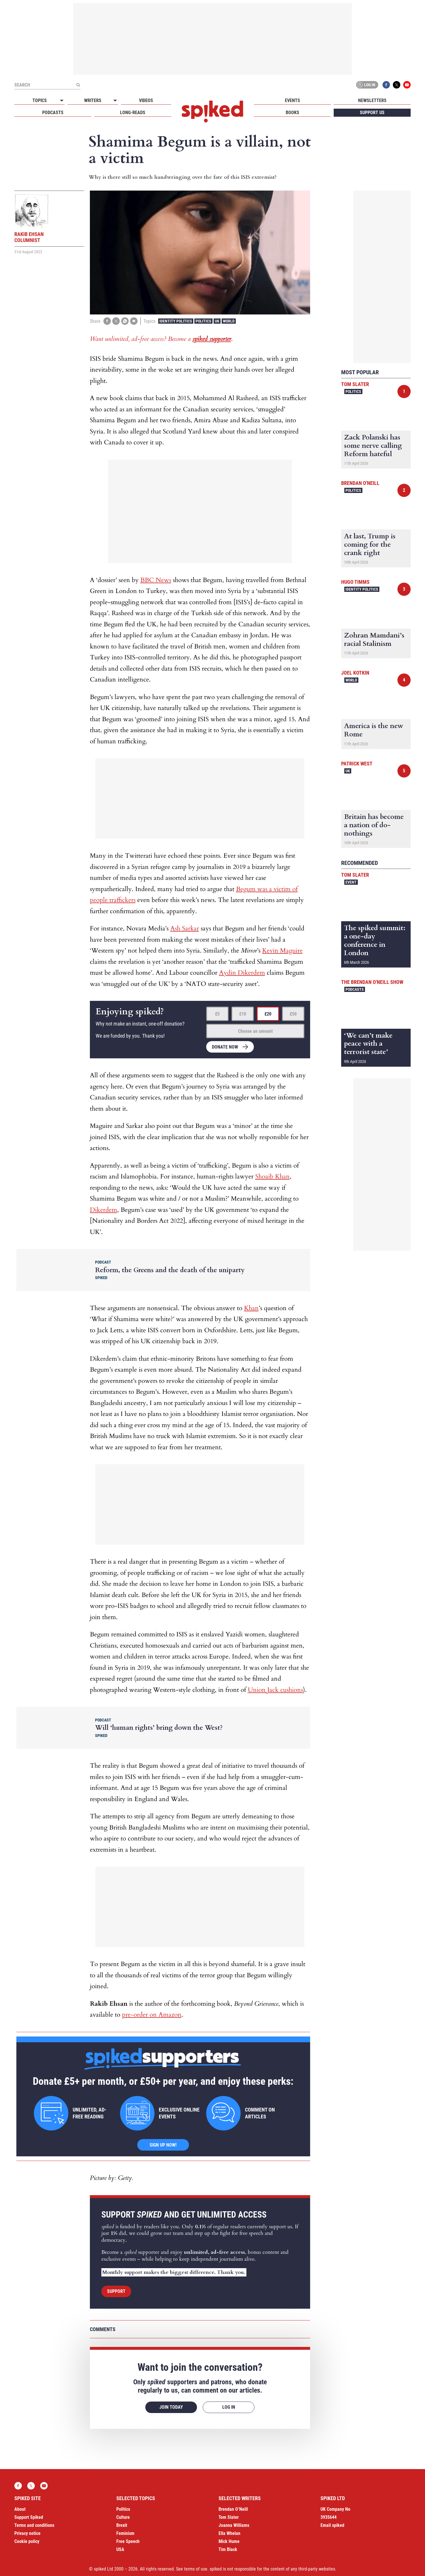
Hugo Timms (355, 582)
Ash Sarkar (184, 928)
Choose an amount (255, 1031)
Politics (203, 321)
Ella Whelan (229, 2533)
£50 (293, 1014)
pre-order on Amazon (151, 2014)
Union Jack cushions (275, 1690)
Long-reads (132, 112)
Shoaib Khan (272, 1176)
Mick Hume (229, 2541)
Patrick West (356, 764)
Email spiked (332, 2525)
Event (351, 882)
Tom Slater (355, 384)
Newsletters (372, 100)
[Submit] (78, 84)
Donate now (225, 1047)
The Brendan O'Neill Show (372, 982)
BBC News (155, 580)
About (20, 2509)
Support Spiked (28, 2517)
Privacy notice (27, 2533)
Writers (92, 100)
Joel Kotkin (355, 673)
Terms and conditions (34, 2525)
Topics (39, 100)
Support (116, 2291)
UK (217, 321)
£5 (217, 1014)
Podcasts (52, 112)
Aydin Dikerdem (242, 972)
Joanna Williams (234, 2525)
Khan (251, 1308)
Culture (123, 2517)
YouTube (407, 85)
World (229, 321)
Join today (171, 2407)
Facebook (386, 85)
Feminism (125, 2533)
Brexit (121, 2525)
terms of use (195, 2569)
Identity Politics (175, 321)
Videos (146, 100)
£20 (267, 1014)
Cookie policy (26, 2541)
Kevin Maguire (282, 950)
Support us (372, 112)
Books (292, 112)
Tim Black (228, 2549)
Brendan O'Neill (360, 483)
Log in (366, 85)
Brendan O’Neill (233, 2509)
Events (292, 100)
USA (120, 2549)
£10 (242, 1014)
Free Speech (128, 2541)
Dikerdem (103, 1210)
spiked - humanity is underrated (212, 111)
